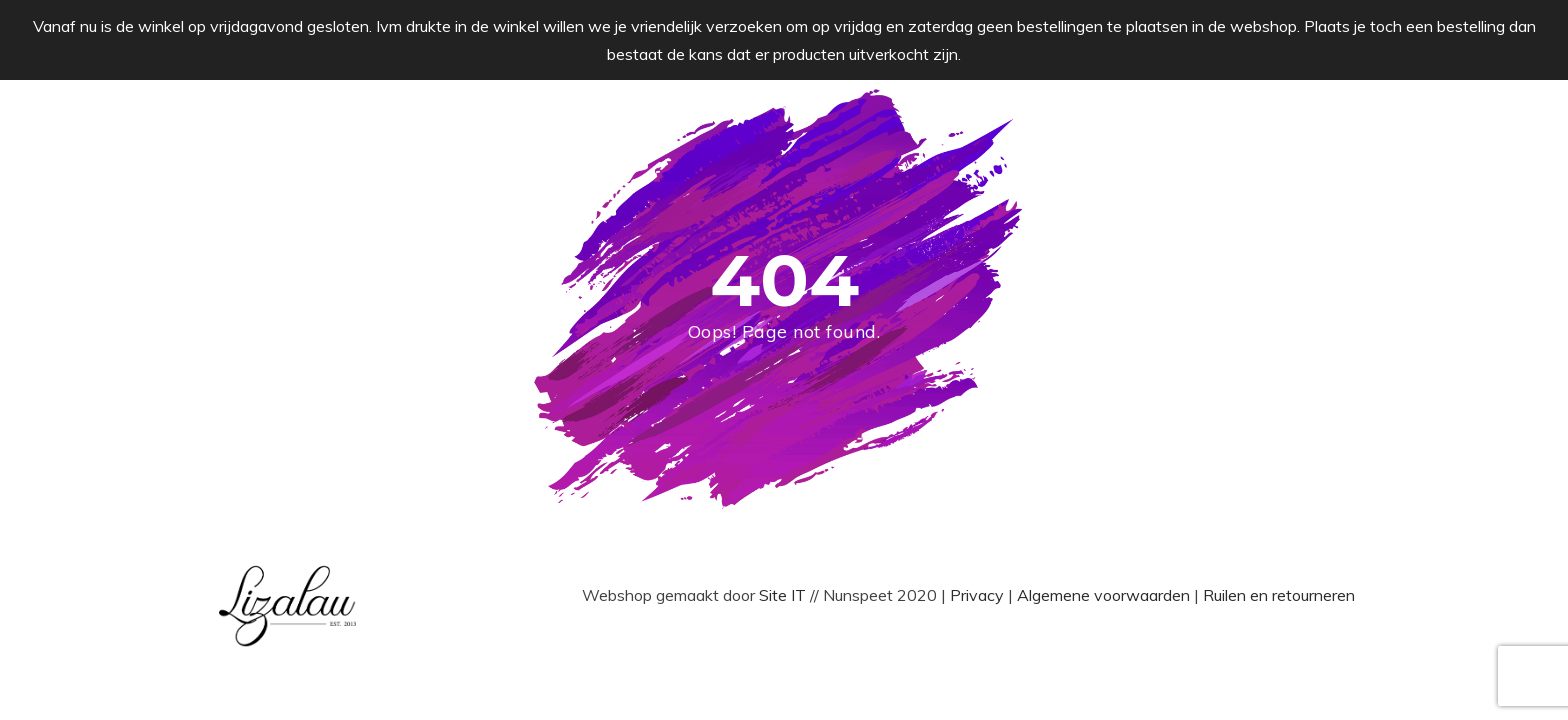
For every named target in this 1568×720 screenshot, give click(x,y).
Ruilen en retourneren (1279, 595)
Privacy (979, 595)
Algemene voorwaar (1090, 595)
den (1178, 595)
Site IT (784, 595)
